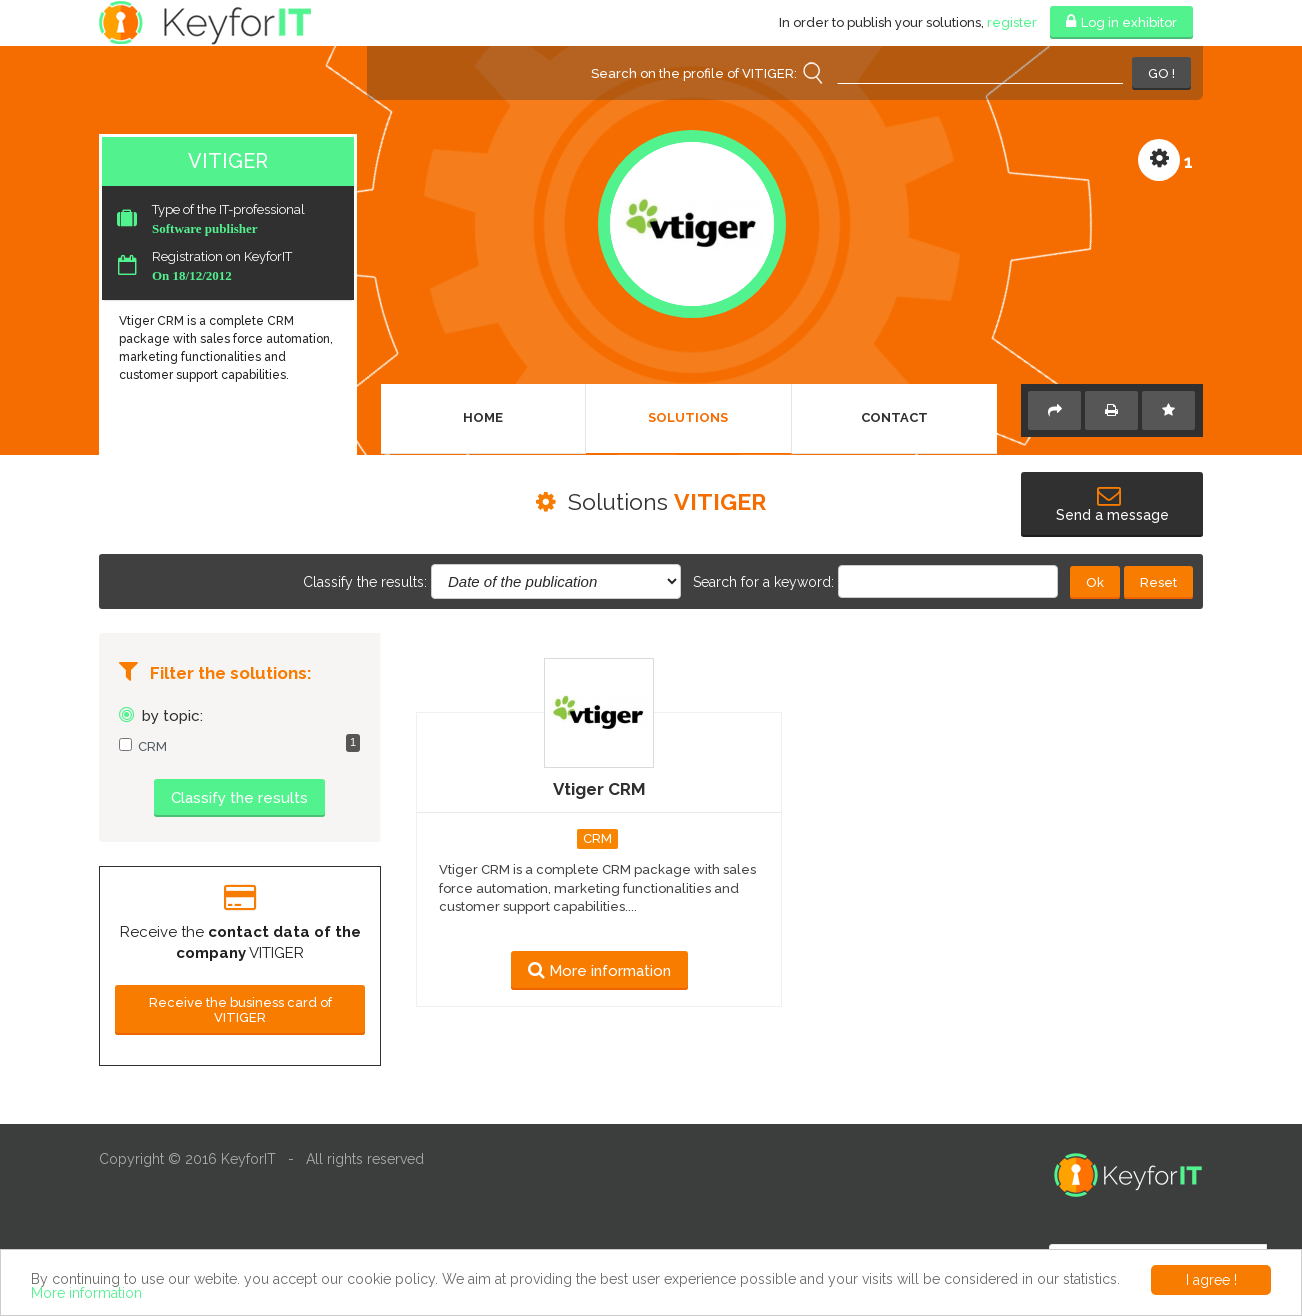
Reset (1158, 582)
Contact (894, 417)
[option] (240, 933)
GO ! (1161, 73)
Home (483, 417)
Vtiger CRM (599, 789)
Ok (1095, 582)
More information (86, 1293)
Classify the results (239, 798)
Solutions (688, 417)
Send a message (1112, 506)
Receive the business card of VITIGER (240, 1010)
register (1012, 22)
